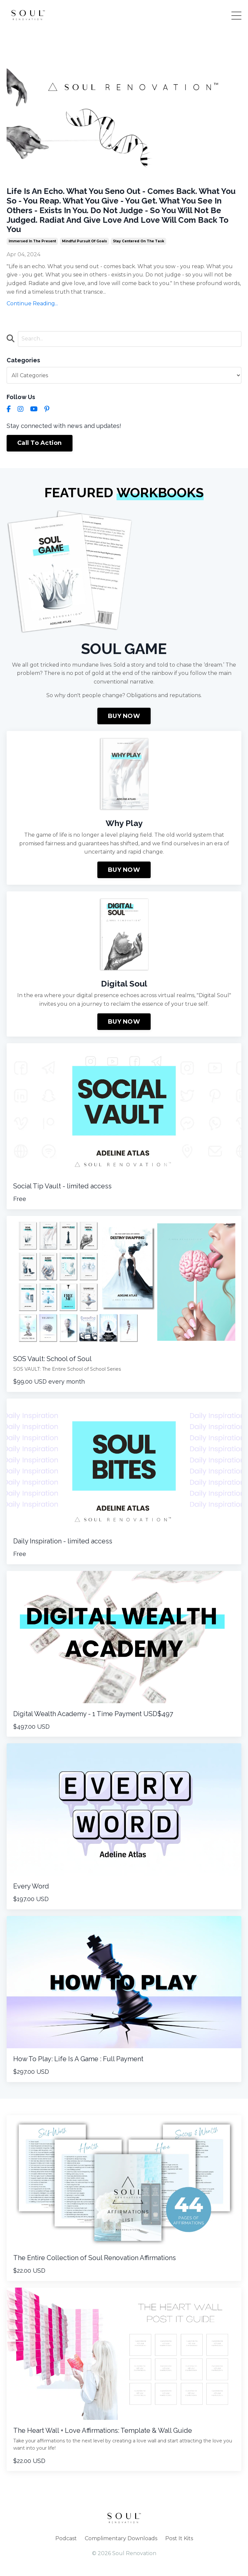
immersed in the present (32, 241)
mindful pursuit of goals (84, 241)
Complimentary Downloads (121, 2538)
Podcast (66, 2538)
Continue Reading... (32, 303)
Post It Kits (179, 2538)
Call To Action (39, 443)
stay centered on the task (138, 241)
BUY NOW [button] (124, 716)
